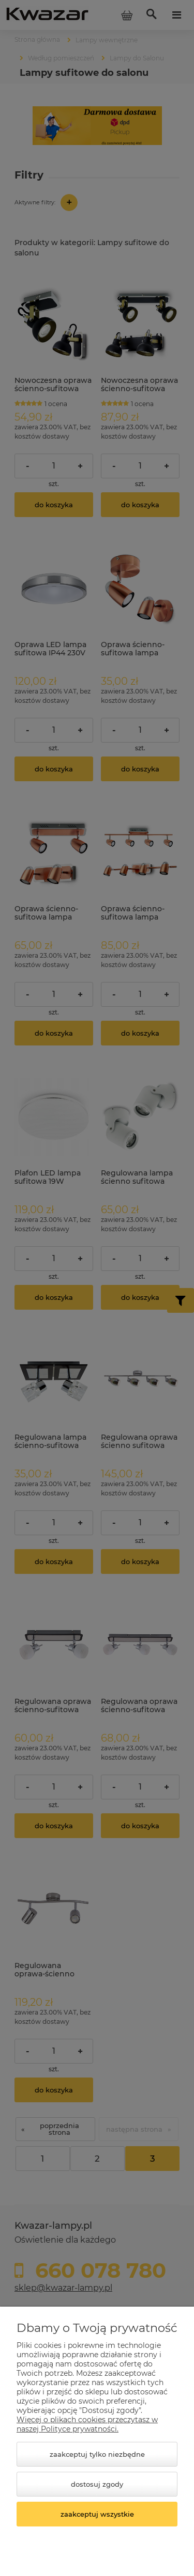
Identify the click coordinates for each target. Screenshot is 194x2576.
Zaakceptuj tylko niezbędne (97, 2454)
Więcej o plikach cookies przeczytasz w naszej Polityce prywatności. (87, 2424)
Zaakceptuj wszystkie (97, 2514)
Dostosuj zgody (97, 2484)
